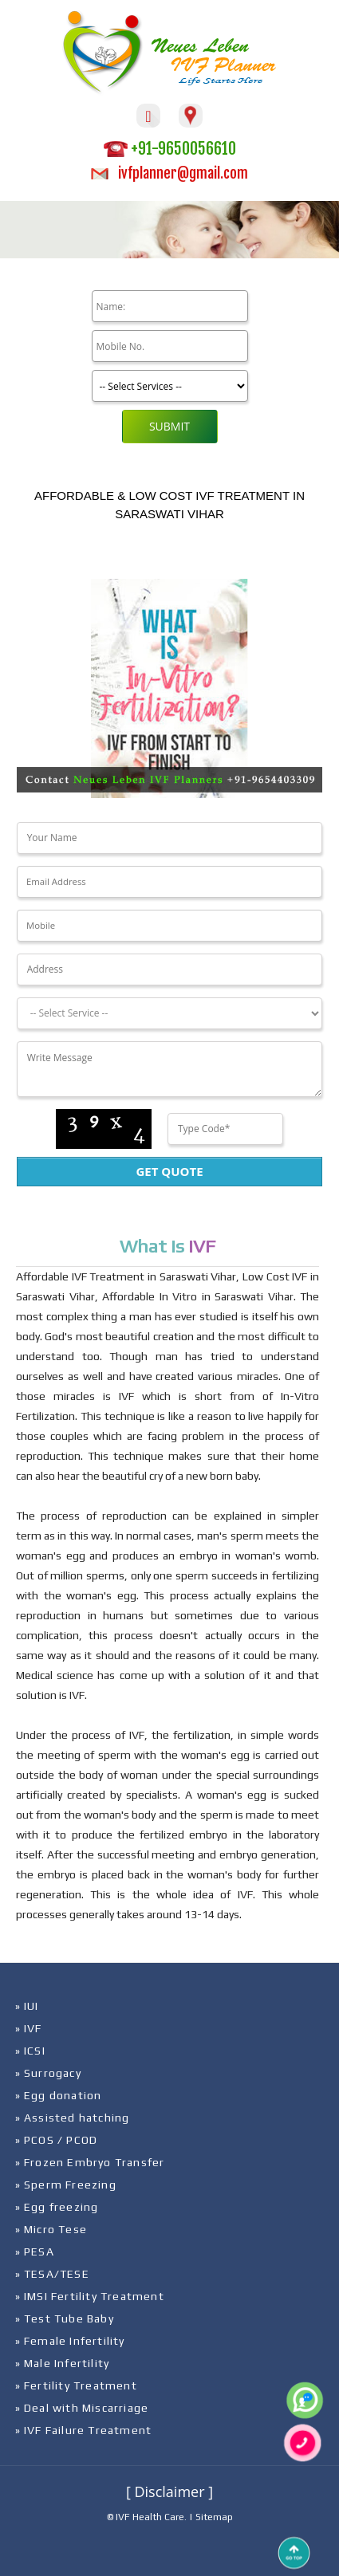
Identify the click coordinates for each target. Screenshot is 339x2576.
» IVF (28, 2028)
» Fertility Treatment (76, 2385)
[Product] (170, 386)
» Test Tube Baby (64, 2318)
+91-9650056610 (170, 149)
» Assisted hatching (72, 2117)
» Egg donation (58, 2095)
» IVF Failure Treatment (83, 2430)
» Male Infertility (62, 2363)
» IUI (27, 2006)
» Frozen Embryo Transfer (90, 2162)
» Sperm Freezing (65, 2184)
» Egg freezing (57, 2206)
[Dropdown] (170, 1013)
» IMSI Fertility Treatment (89, 2296)
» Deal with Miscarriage (82, 2407)
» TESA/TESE (52, 2273)
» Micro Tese (51, 2229)
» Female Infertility (70, 2340)
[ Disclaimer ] (169, 2491)
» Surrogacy (48, 2073)
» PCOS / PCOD (56, 2140)
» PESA (34, 2251)
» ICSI (30, 2050)
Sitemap (214, 2517)
